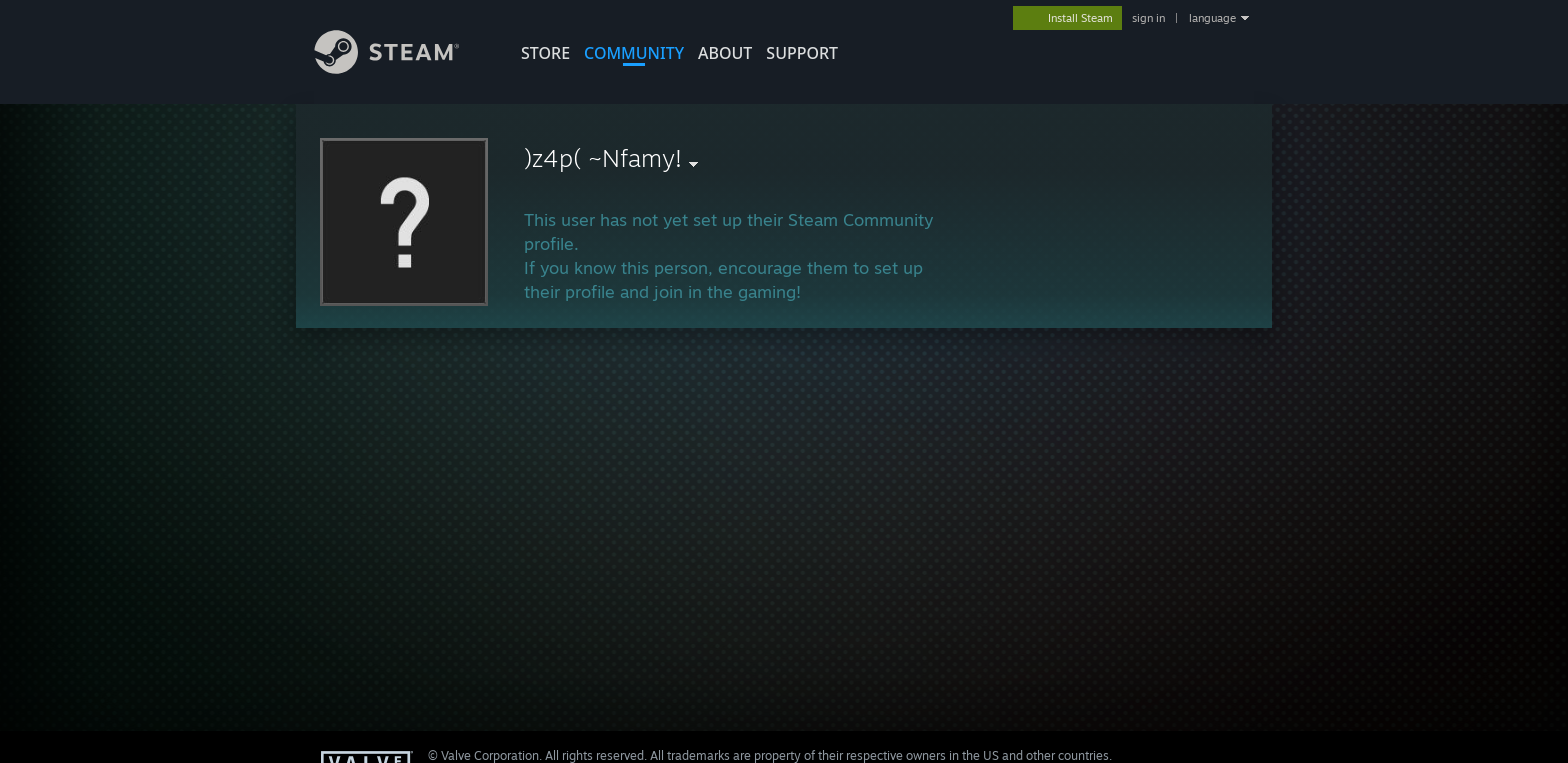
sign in (1148, 18)
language (1212, 18)
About (725, 53)
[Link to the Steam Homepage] (402, 68)
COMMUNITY (634, 53)
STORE (545, 53)
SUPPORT (802, 53)
